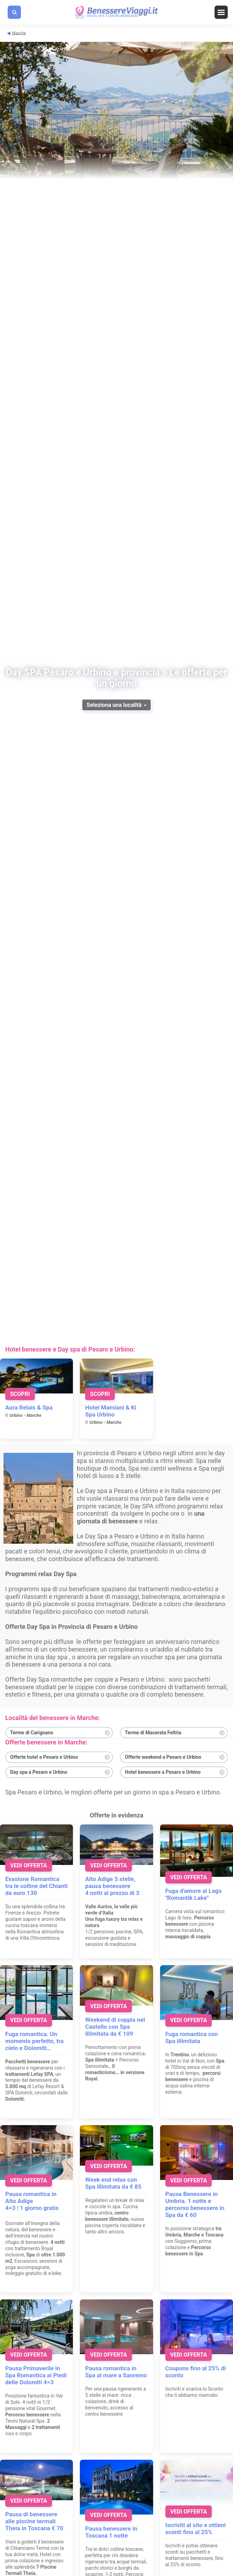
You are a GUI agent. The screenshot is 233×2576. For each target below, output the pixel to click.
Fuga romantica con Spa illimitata (191, 2037)
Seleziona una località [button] (116, 705)
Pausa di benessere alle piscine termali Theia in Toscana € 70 (34, 2521)
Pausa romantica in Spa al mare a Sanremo (115, 2372)
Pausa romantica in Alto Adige (31, 2197)
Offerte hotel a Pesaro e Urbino (44, 1757)
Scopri (20, 1394)
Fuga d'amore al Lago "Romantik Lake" (193, 1894)
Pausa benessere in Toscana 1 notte (111, 2532)
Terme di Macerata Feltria (153, 1732)
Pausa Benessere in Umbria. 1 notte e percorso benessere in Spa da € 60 (195, 2204)
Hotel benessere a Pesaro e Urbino (163, 1772)
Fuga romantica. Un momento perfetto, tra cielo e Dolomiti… (34, 2040)
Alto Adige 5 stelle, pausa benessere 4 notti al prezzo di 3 (112, 1885)
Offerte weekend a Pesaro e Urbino (163, 1757)
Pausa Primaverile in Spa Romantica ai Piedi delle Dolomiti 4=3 (36, 2375)
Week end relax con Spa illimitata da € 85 (113, 2183)
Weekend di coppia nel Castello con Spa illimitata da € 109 (115, 2026)
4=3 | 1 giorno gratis (32, 2207)
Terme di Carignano (31, 1732)
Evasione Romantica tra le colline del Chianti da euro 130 (36, 1885)
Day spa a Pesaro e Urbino (38, 1772)
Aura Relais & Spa (29, 1407)
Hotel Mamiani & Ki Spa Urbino (110, 1411)
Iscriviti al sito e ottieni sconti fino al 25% (195, 2528)
